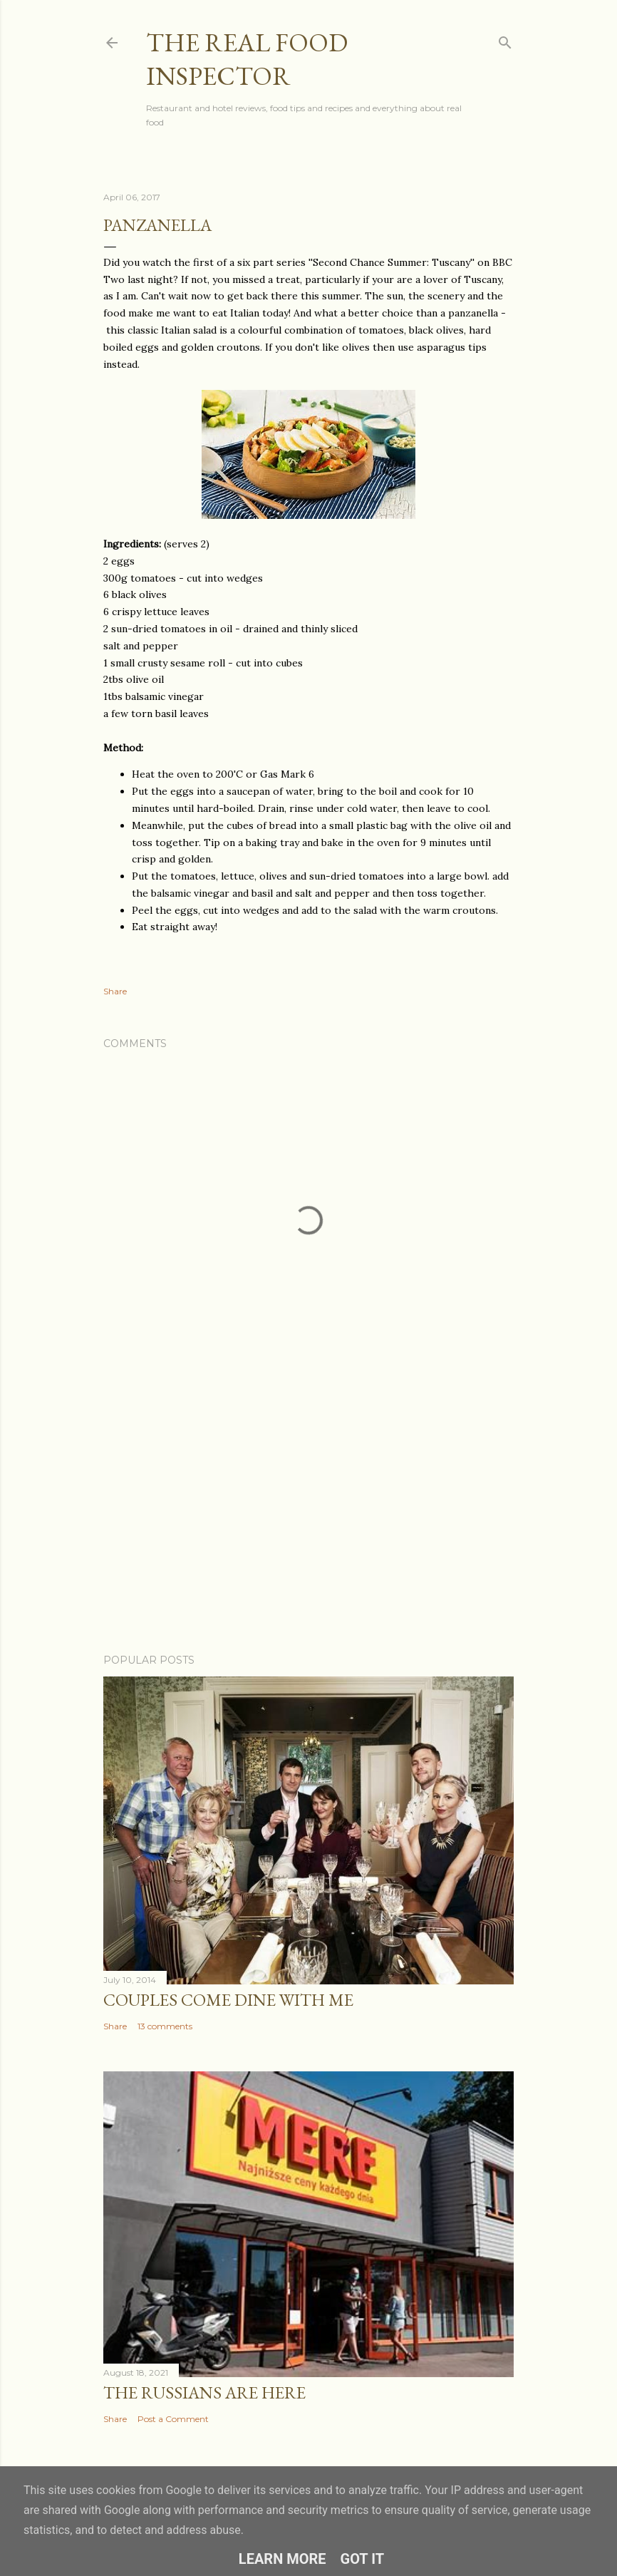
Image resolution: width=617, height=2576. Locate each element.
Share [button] (115, 991)
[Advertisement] (308, 1518)
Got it (363, 2558)
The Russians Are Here (204, 2392)
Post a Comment (173, 2418)
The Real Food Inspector (247, 59)
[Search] (505, 39)
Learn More (282, 2558)
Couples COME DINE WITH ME (228, 2000)
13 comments (165, 2026)
